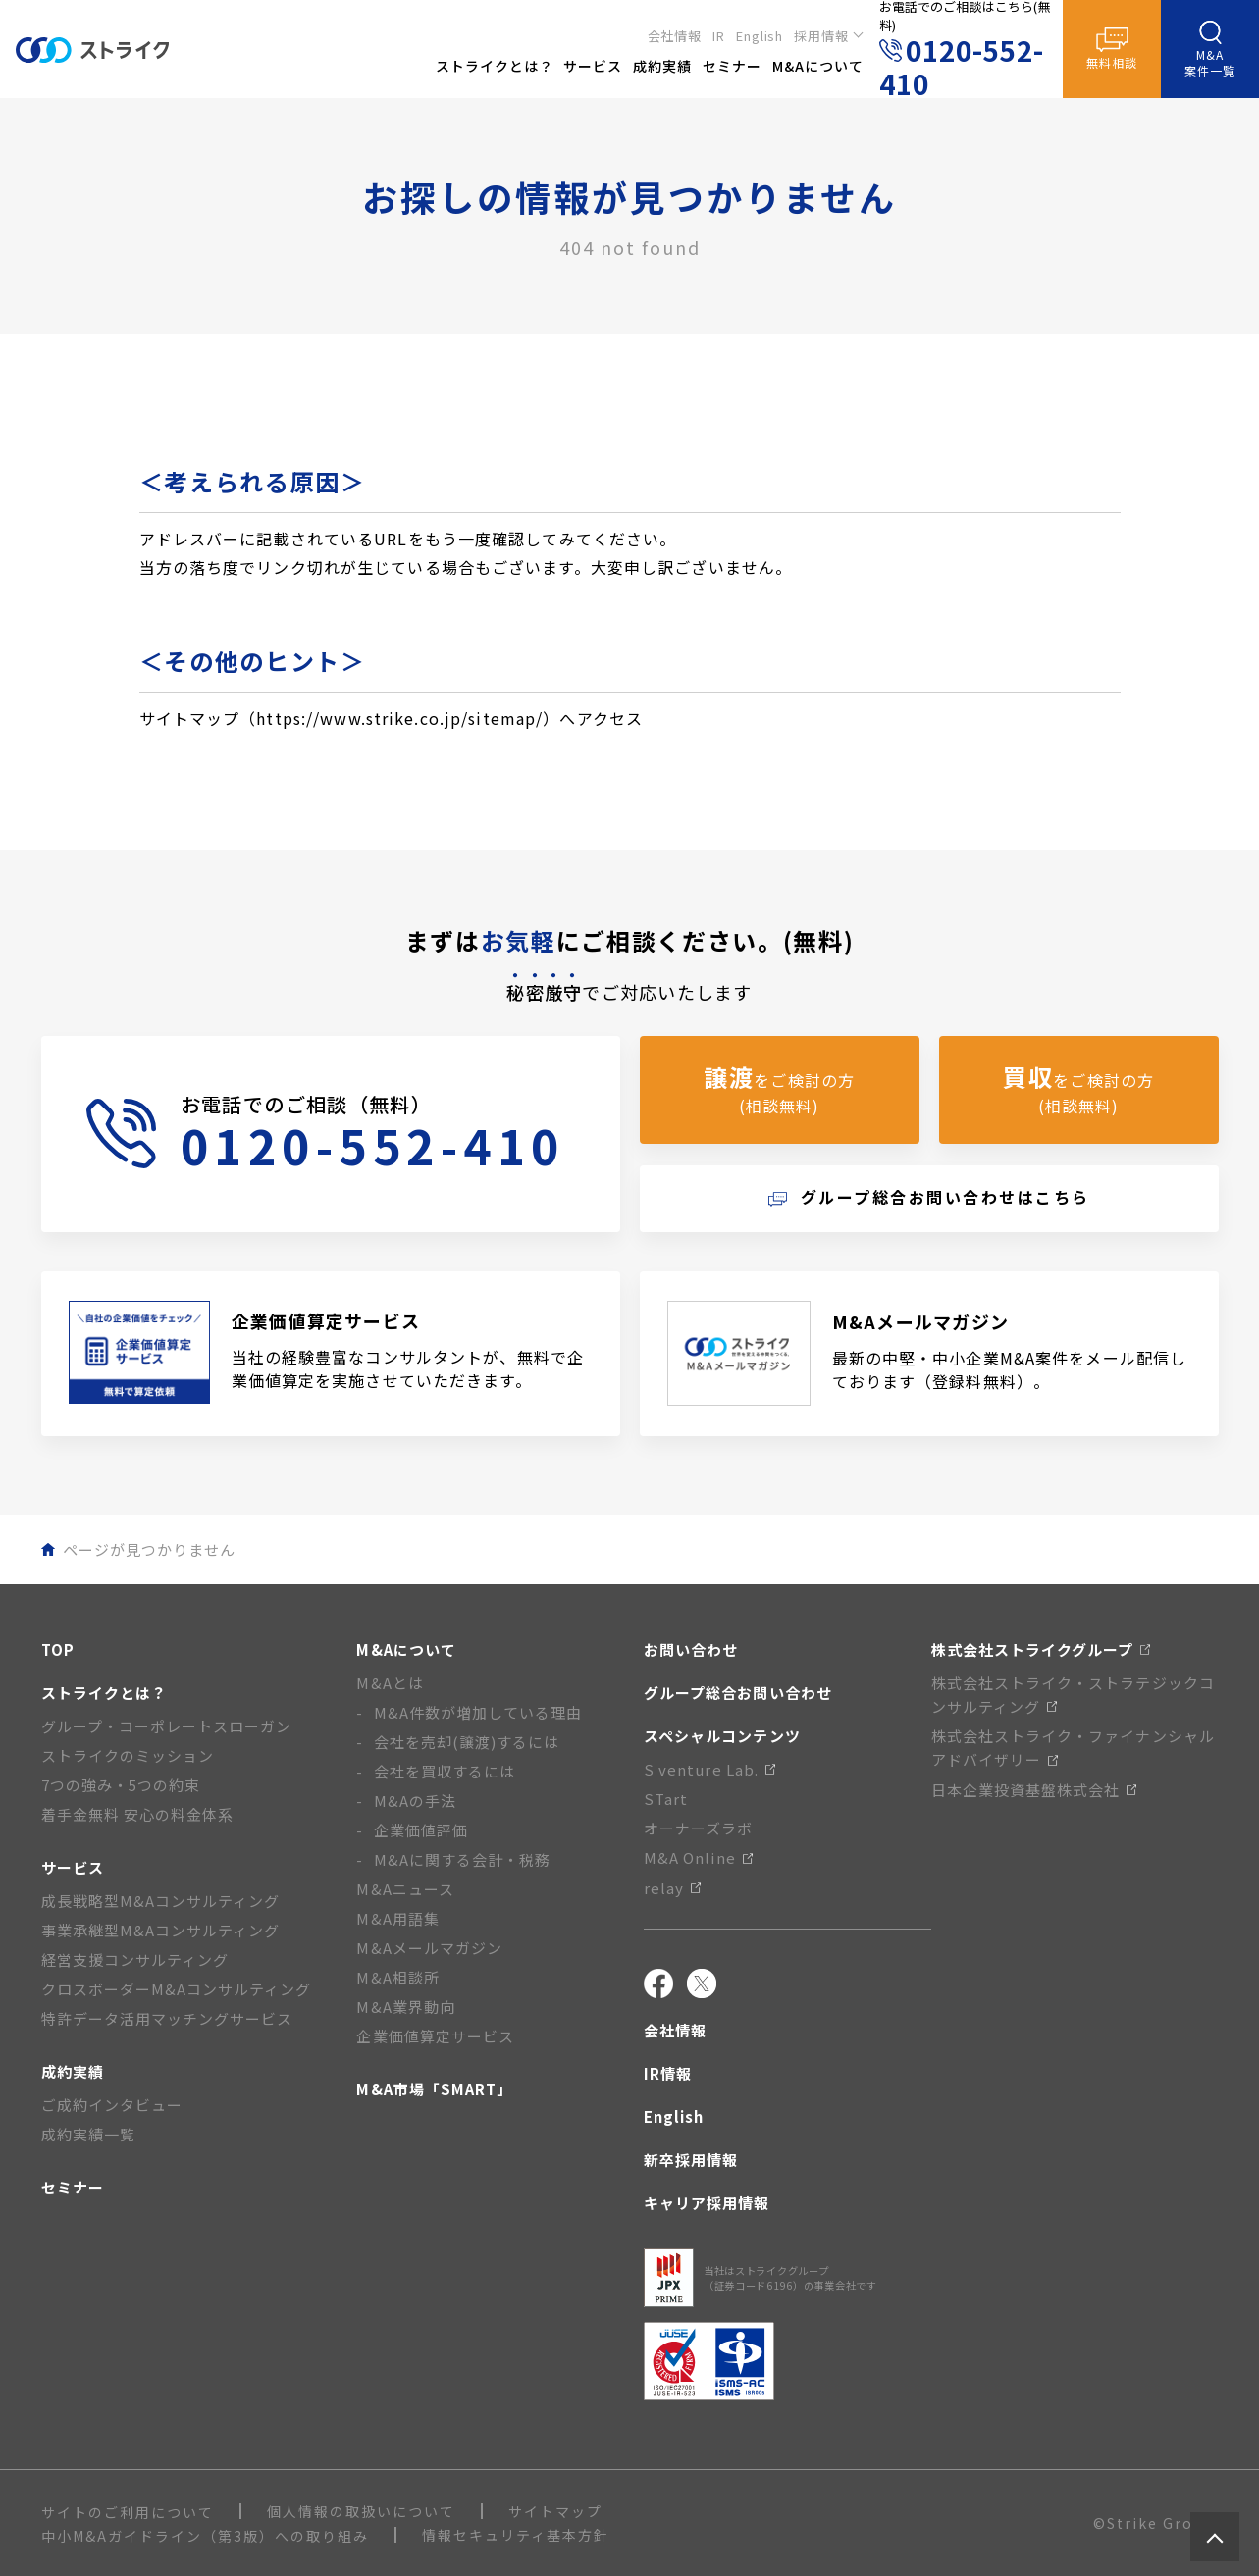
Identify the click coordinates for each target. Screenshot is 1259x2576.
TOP (58, 1649)
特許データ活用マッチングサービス (167, 2018)
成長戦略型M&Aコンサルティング (161, 1900)
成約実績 (72, 2071)
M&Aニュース (404, 1889)
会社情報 (675, 35)
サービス (72, 1867)
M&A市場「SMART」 (434, 2089)
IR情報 (668, 2073)
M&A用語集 (397, 1918)
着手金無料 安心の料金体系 (138, 1814)
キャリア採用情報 (706, 2202)
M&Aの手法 (415, 1800)
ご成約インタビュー (112, 2104)
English (759, 35)
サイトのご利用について (127, 2512)
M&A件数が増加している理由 (478, 1712)
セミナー (72, 2187)
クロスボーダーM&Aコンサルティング (176, 1989)
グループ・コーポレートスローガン (166, 1726)
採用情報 (821, 35)
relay (672, 1888)
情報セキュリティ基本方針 (515, 2535)
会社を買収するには (444, 1771)
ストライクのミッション (128, 1755)
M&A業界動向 (405, 2006)
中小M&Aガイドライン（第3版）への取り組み (205, 2536)
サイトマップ (555, 2511)
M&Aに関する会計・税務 (462, 1859)
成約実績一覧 (88, 2134)
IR (718, 35)
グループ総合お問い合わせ (738, 1692)
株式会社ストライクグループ (1041, 1649)
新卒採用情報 (691, 2159)
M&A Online (698, 1857)
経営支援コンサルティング (135, 1959)
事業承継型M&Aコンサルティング (161, 1930)
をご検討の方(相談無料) (779, 1088)
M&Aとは (389, 1683)
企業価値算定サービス (435, 2036)
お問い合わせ (691, 1649)
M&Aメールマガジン (429, 1947)
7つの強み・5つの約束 (121, 1785)
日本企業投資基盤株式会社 (1034, 1789)
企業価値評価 (421, 1830)
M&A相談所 (397, 1977)
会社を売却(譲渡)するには (467, 1741)
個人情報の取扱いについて (361, 2511)
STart (666, 1798)
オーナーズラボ (698, 1828)
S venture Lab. (709, 1769)
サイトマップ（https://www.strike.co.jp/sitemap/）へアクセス (391, 718)
